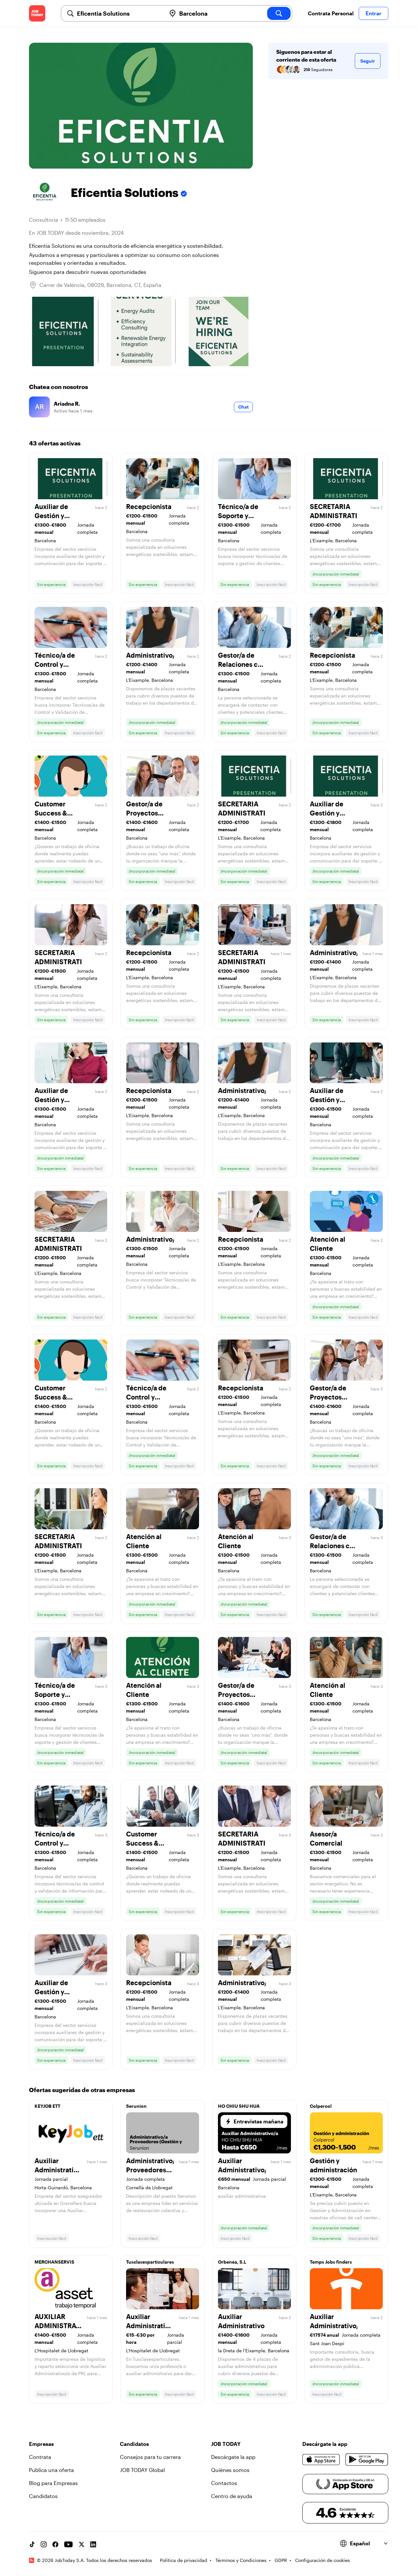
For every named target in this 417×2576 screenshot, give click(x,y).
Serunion (136, 2106)
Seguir (367, 61)
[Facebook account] (55, 2544)
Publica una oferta (51, 2470)
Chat (243, 407)
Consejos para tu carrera (150, 2457)
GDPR (281, 2560)
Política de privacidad (183, 2560)
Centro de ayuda (231, 2496)
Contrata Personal (330, 13)
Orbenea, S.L (232, 2262)
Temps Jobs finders (331, 2262)
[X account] (81, 2544)
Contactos (224, 2483)
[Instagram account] (44, 2544)
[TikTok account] (32, 2544)
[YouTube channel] (68, 2544)
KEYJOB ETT (47, 2106)
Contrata (40, 2457)
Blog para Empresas (53, 2483)
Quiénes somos (230, 2470)
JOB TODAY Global (142, 2470)
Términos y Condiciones (240, 2560)
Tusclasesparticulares (150, 2262)
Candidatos (43, 2496)
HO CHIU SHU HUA (239, 2106)
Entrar (373, 13)
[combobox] (119, 13)
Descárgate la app (233, 2457)
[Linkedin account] (93, 2544)
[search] (279, 13)
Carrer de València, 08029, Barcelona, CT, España (100, 285)
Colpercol (321, 2106)
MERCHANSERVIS (54, 2262)
